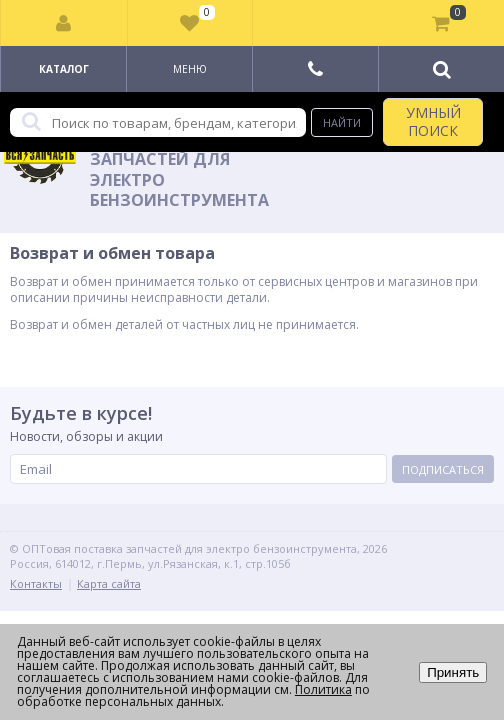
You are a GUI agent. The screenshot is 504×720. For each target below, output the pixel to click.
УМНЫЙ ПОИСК (433, 121)
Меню (190, 69)
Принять (453, 672)
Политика (323, 689)
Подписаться (443, 469)
